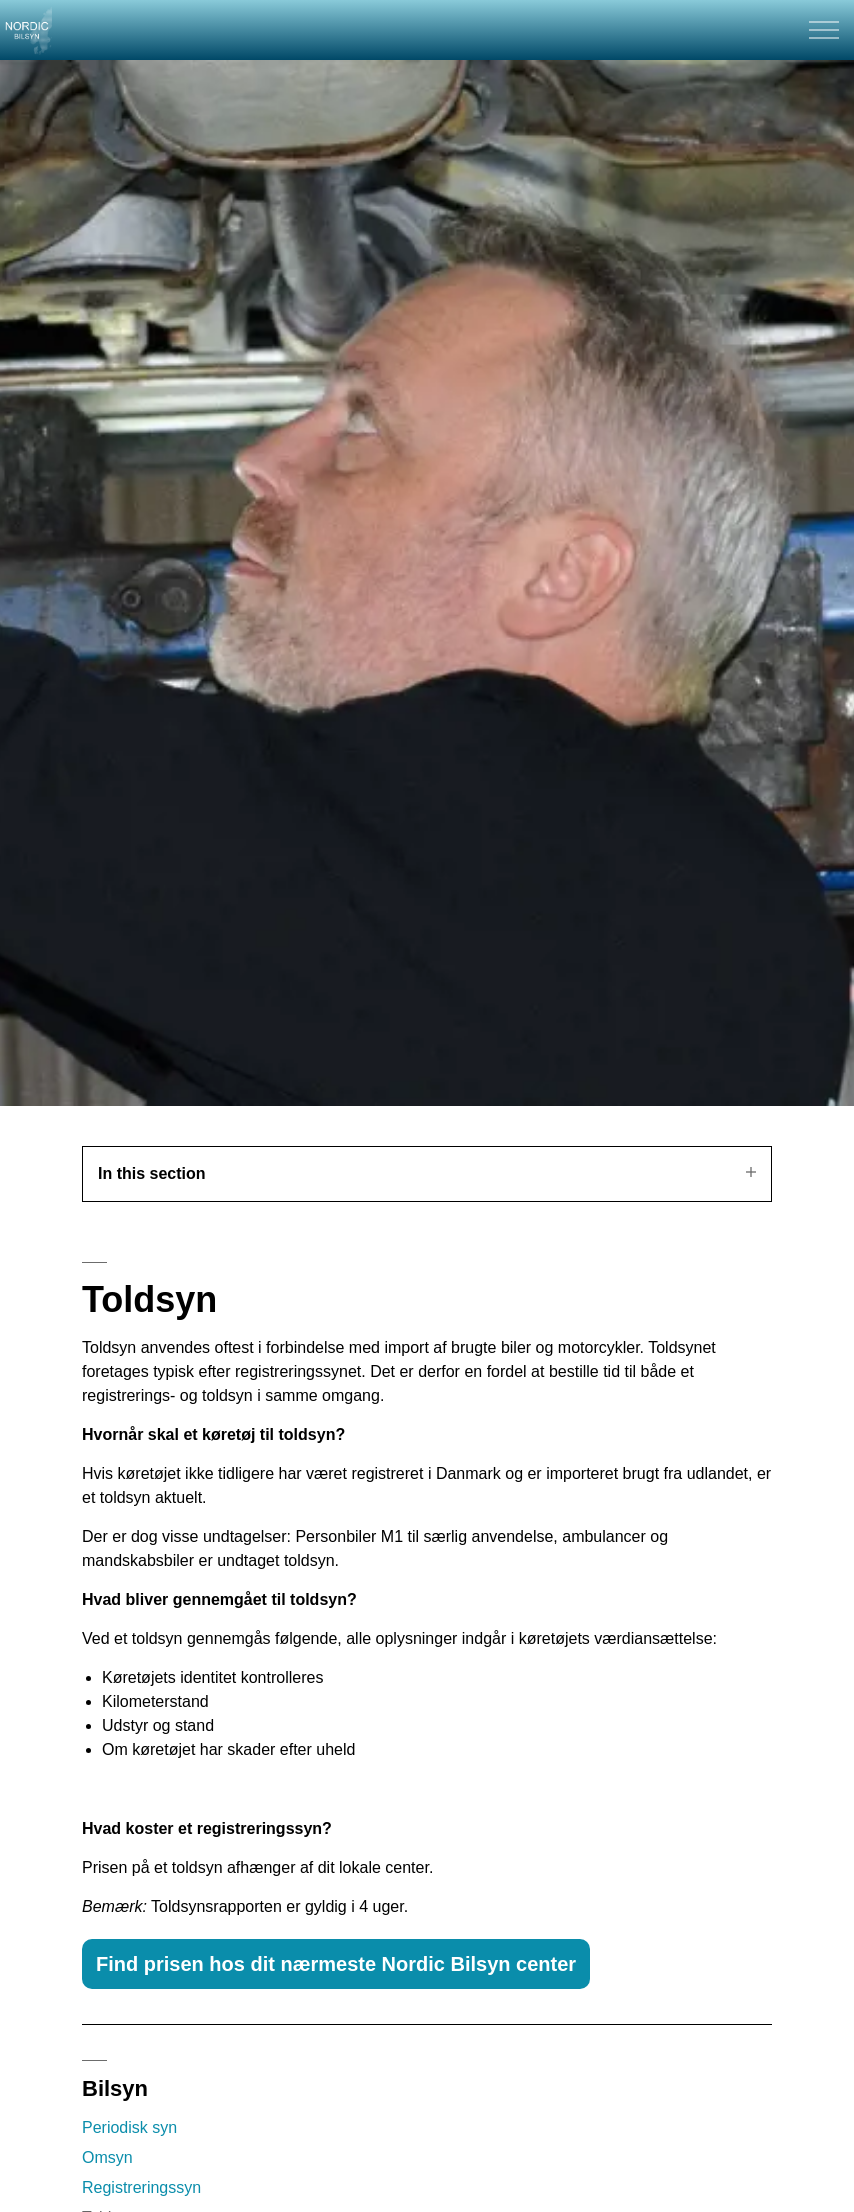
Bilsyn (115, 2088)
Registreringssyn (141, 2187)
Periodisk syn (129, 2127)
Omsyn (107, 2157)
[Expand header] (824, 30)
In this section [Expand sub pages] (427, 1173)
